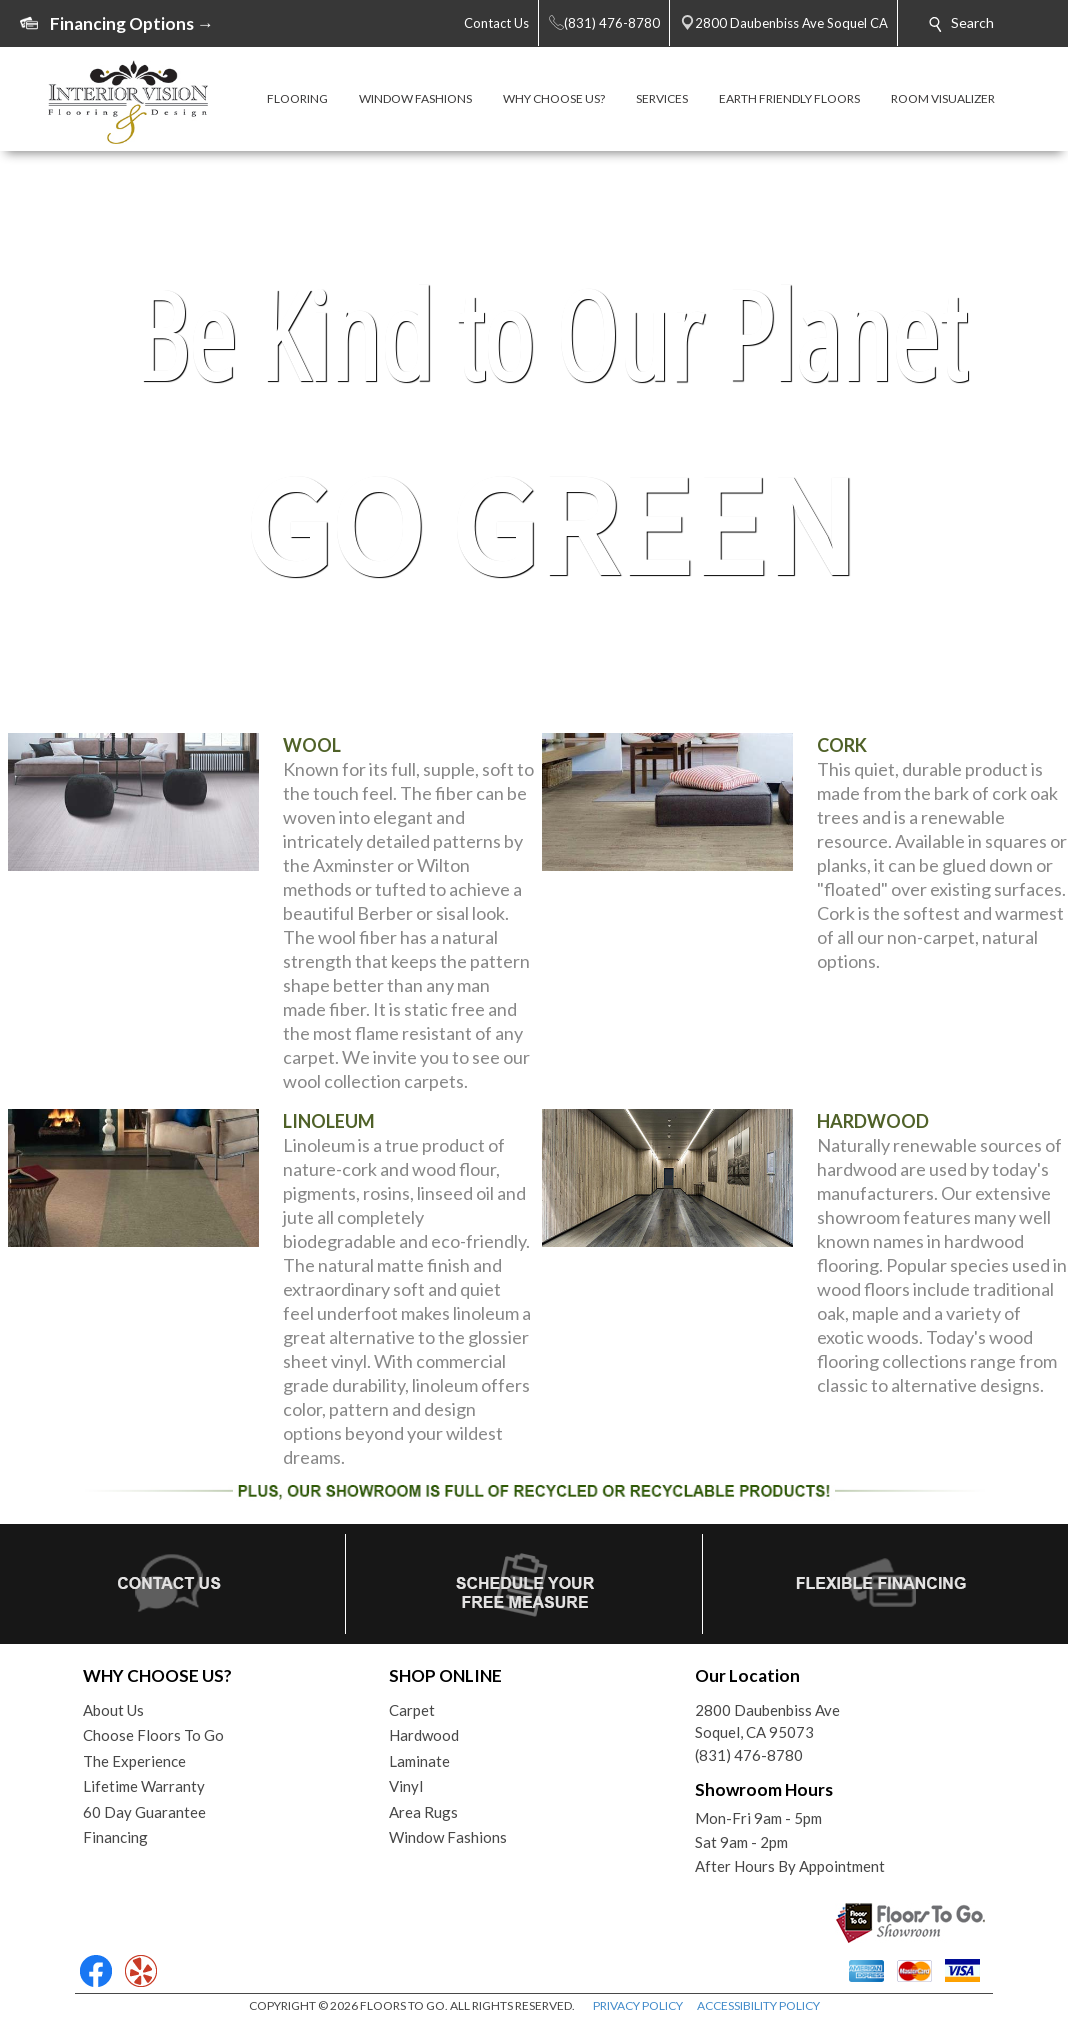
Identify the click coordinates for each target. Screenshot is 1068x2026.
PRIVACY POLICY (638, 2005)
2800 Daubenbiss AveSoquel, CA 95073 (767, 1721)
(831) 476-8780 (749, 1755)
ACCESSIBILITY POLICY (758, 2005)
